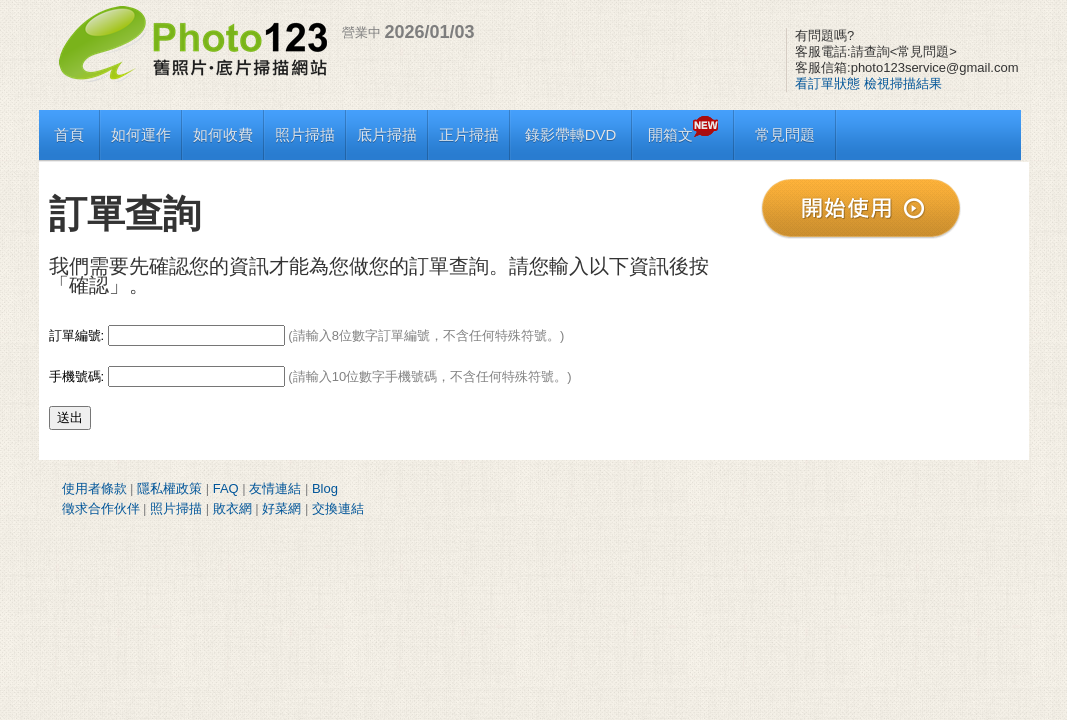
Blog (325, 488)
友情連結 (275, 488)
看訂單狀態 (827, 83)
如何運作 (141, 134)
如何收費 (223, 134)
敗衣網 (232, 508)
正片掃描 (469, 134)
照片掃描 (305, 134)
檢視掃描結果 (903, 83)
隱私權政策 (169, 488)
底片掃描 (387, 134)
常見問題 (785, 134)
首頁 (69, 134)
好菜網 (281, 508)
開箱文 (683, 134)
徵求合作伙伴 (101, 508)
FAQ (226, 488)
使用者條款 (94, 488)
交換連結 (338, 508)
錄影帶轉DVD (571, 134)
